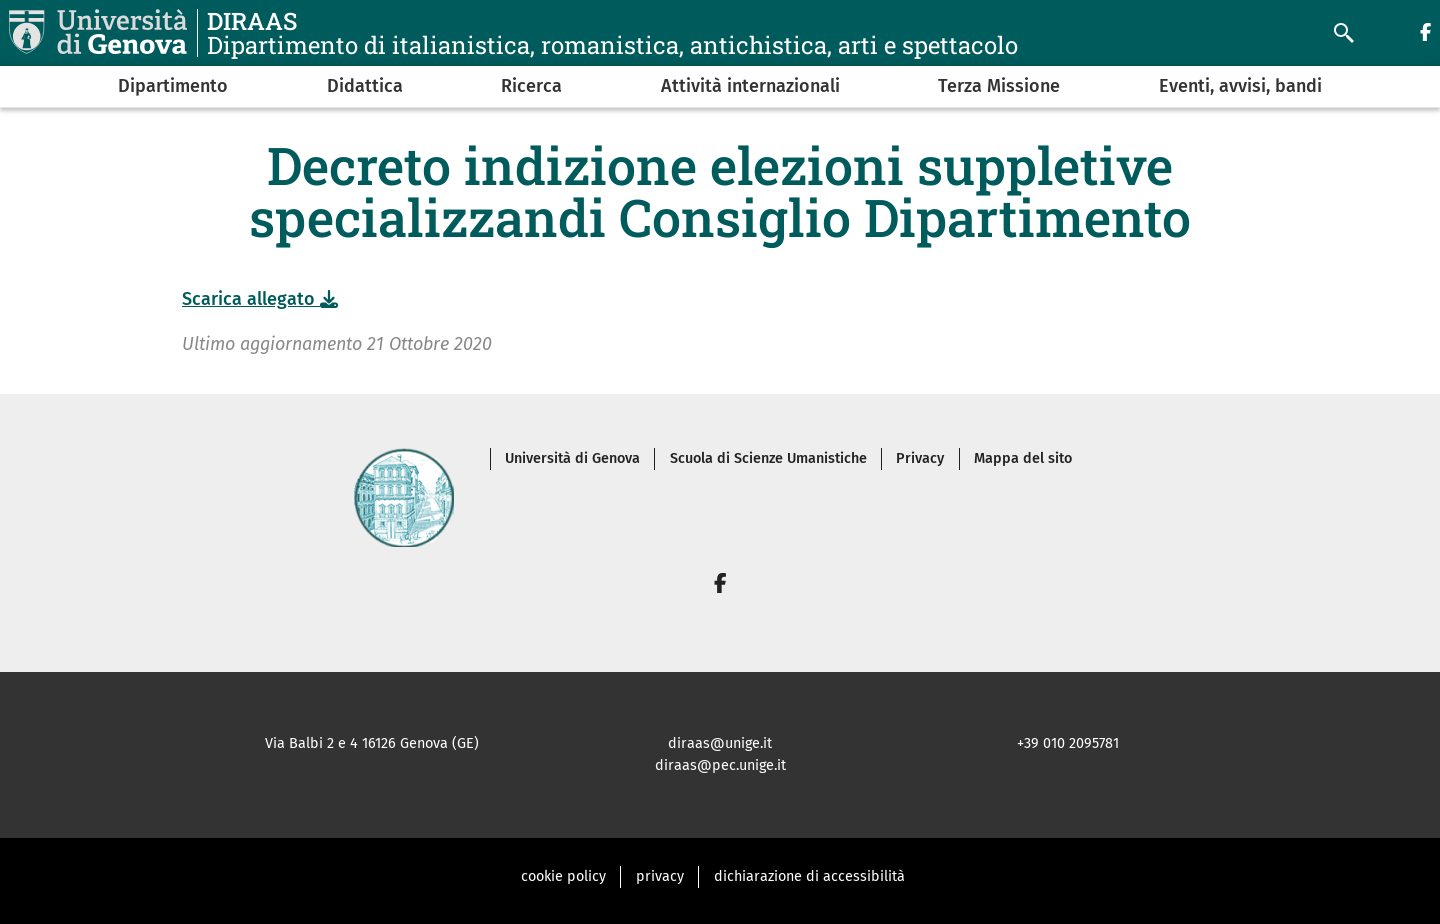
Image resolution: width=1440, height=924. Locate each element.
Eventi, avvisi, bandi (1240, 86)
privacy (660, 876)
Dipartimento (173, 86)
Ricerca (531, 86)
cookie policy (563, 876)
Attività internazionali (750, 86)
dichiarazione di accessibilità (809, 876)
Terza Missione (999, 86)
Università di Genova (572, 458)
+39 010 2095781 (1068, 743)
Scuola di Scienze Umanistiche (768, 458)
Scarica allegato (260, 299)
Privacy (920, 458)
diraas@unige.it (720, 743)
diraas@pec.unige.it (720, 765)
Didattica (365, 86)
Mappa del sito (1023, 458)
